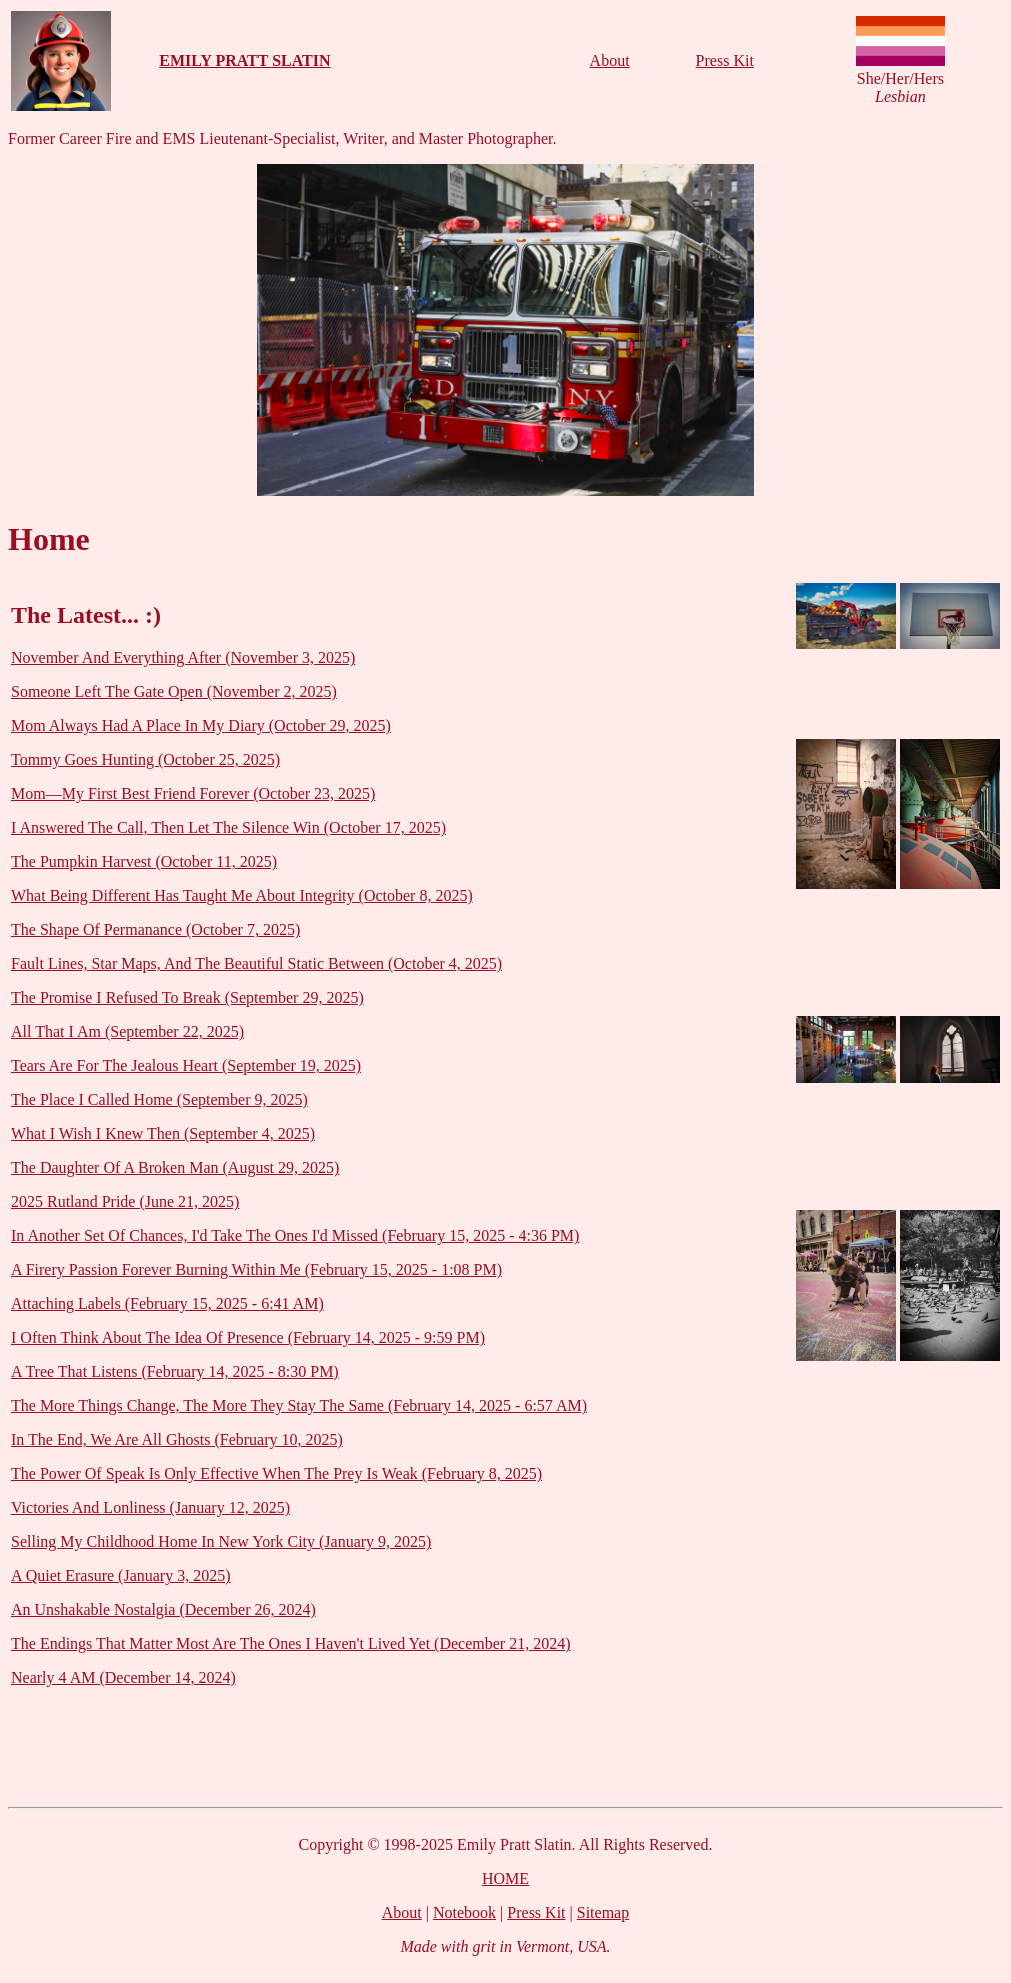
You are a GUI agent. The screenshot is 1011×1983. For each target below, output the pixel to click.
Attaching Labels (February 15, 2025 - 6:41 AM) (167, 1303)
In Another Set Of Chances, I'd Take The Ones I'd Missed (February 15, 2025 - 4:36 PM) (295, 1235)
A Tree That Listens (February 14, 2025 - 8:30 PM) (175, 1371)
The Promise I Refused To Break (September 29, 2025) (187, 997)
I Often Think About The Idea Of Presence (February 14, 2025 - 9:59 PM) (248, 1337)
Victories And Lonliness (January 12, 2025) (150, 1507)
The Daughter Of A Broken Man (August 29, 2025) (175, 1167)
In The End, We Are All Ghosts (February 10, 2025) (177, 1439)
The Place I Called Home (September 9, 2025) (159, 1099)
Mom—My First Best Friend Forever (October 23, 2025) (193, 793)
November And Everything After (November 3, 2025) (183, 657)
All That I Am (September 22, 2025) (127, 1031)
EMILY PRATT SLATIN (244, 60)
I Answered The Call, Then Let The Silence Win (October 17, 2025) (228, 827)
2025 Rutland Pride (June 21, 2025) (125, 1201)
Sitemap (603, 1912)
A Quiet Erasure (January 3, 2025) (121, 1575)
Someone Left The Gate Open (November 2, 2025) (174, 691)
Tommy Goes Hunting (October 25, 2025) (145, 759)
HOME (505, 1878)
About (610, 60)
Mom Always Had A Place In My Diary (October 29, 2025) (201, 725)
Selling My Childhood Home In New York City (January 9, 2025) (221, 1541)
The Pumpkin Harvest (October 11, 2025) (144, 861)
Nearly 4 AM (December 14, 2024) (123, 1677)
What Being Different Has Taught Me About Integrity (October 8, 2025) (242, 895)
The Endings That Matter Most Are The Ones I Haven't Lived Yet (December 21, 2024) (291, 1643)
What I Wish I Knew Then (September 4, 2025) (163, 1133)
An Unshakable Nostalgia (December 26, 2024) (163, 1609)
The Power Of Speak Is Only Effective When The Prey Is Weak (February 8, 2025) (276, 1473)
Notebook (464, 1912)
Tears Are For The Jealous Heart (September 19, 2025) (186, 1065)
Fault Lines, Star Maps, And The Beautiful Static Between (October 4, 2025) (256, 963)
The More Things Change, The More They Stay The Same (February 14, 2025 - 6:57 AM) (299, 1405)
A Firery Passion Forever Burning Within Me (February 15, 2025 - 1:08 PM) (256, 1269)
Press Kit (725, 60)
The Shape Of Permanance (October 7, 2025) (155, 929)
